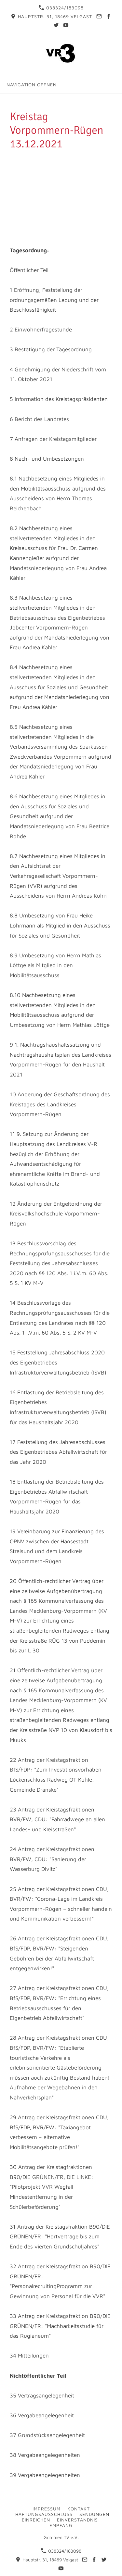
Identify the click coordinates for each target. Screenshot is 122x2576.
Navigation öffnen (32, 84)
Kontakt (78, 2508)
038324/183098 (61, 7)
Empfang (61, 2525)
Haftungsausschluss (44, 2514)
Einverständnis (77, 2519)
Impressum (47, 2508)
